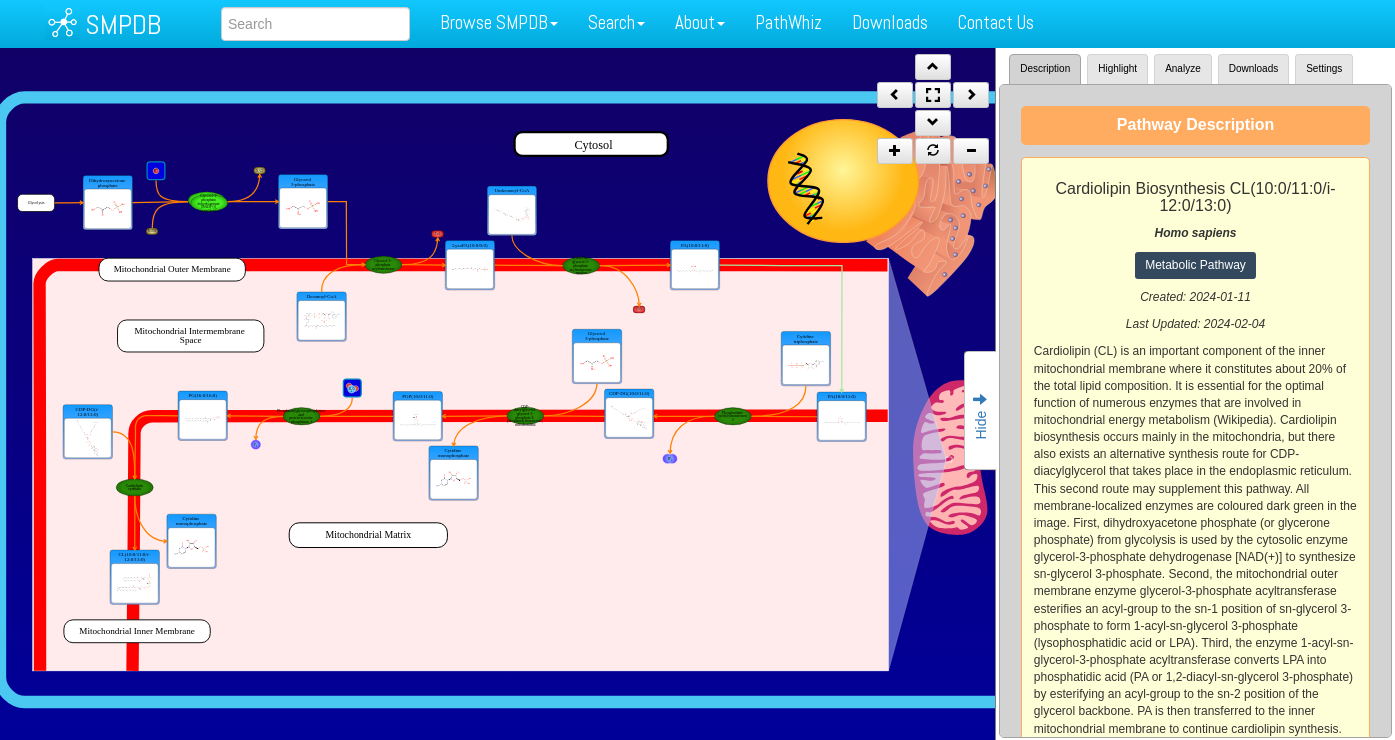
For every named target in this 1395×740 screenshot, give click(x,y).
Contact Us (996, 22)
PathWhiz (788, 22)
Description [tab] (1045, 68)
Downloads (890, 22)
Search (616, 22)
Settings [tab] (1324, 68)
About (700, 22)
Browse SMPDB (499, 22)
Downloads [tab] (1253, 68)
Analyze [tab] (1183, 68)
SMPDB (123, 24)
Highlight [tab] (1117, 68)
